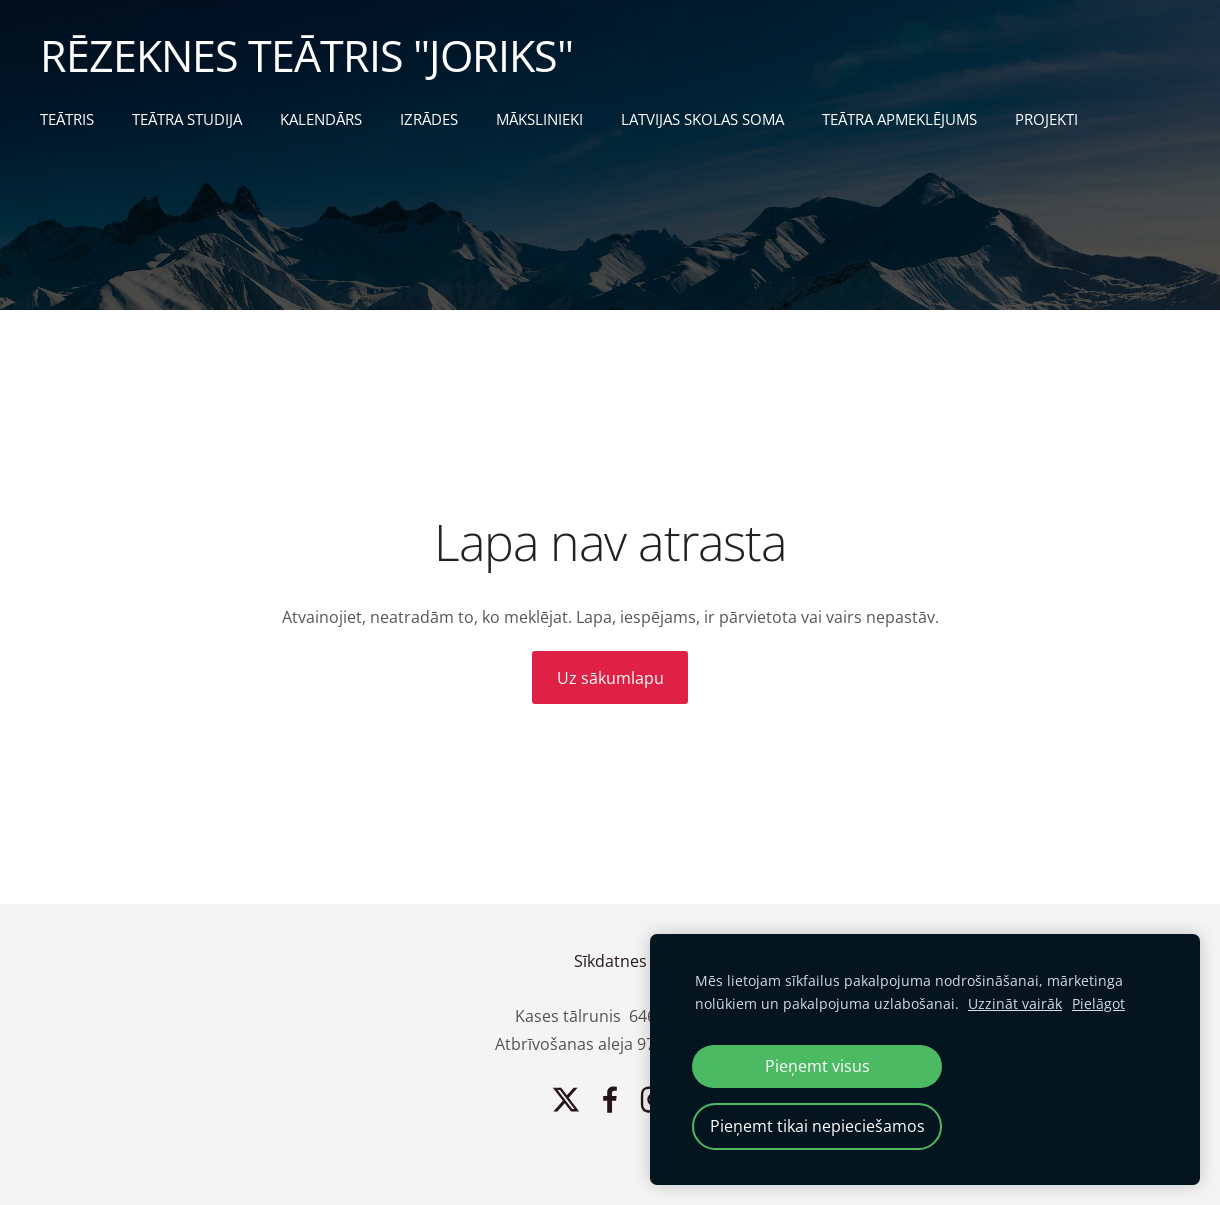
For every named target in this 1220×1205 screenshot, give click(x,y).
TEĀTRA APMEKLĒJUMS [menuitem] (899, 119)
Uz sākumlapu (610, 678)
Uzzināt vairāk (1015, 1003)
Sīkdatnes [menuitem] (610, 961)
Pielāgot (1098, 1003)
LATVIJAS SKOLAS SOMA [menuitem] (702, 119)
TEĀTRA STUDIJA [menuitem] (187, 119)
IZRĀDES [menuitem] (429, 119)
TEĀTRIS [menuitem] (67, 119)
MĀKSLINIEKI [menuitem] (539, 119)
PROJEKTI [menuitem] (1046, 119)
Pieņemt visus (817, 1066)
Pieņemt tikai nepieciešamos (817, 1126)
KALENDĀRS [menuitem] (321, 119)
